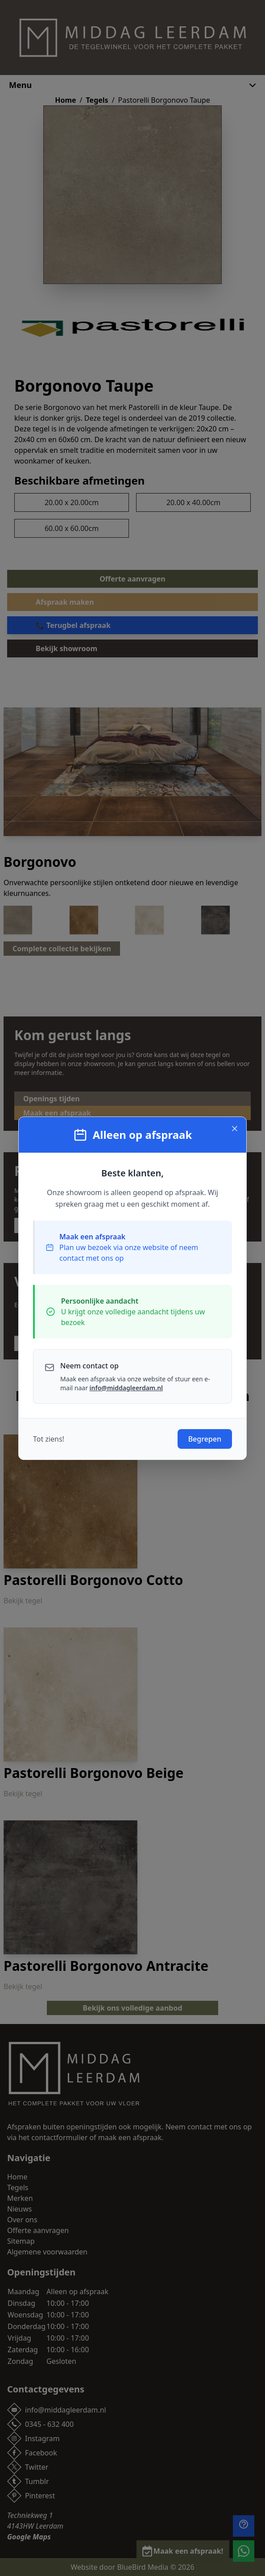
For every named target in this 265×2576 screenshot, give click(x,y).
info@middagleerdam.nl (126, 1388)
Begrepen (204, 1439)
